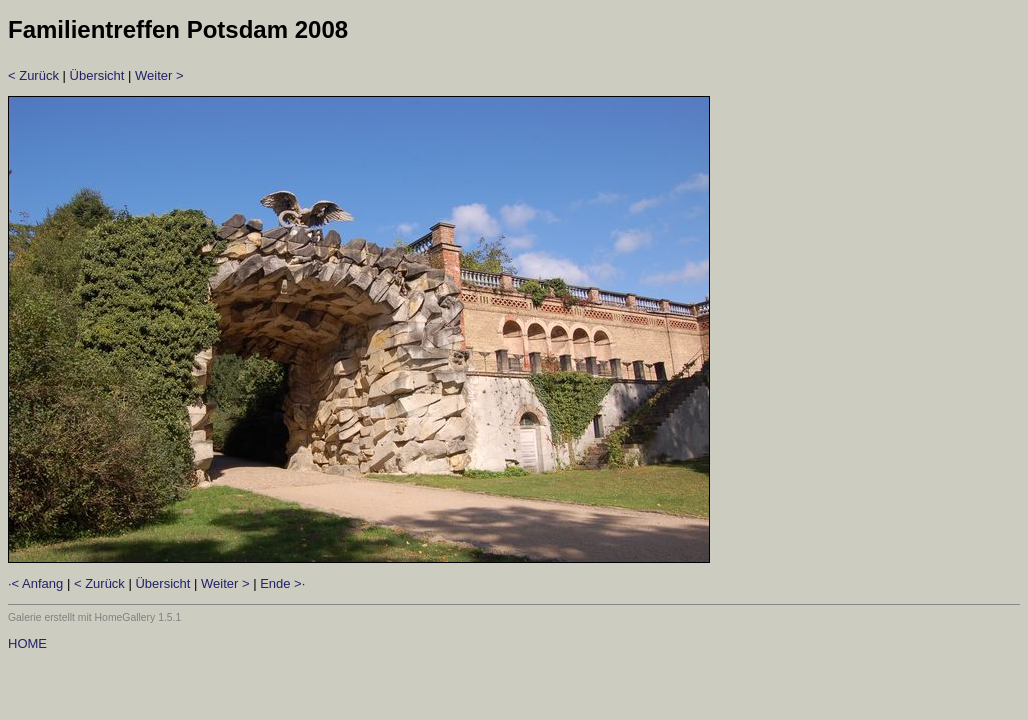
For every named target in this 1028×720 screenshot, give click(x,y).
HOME (27, 643)
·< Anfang (35, 583)
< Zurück (33, 75)
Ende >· (282, 583)
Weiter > (159, 75)
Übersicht (97, 75)
